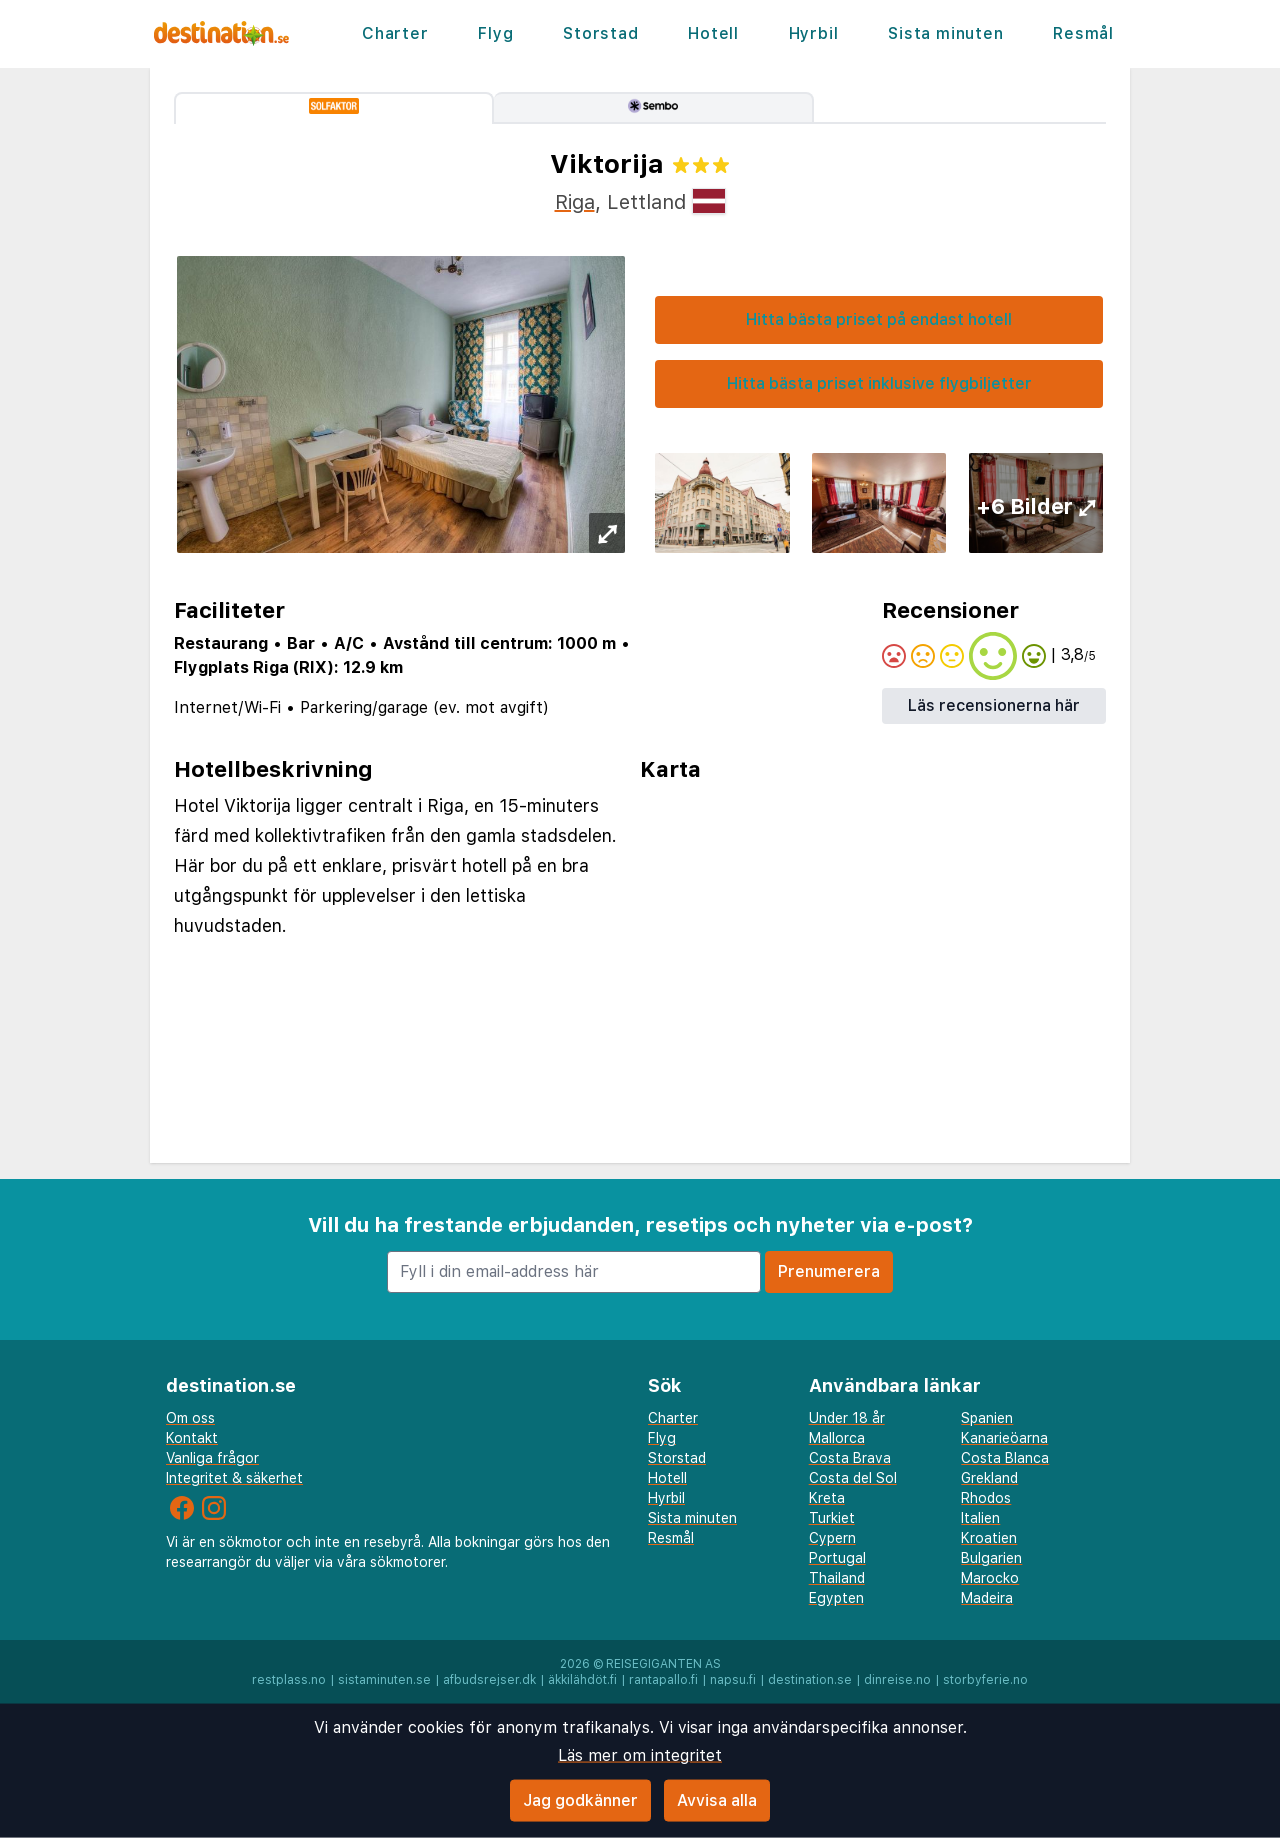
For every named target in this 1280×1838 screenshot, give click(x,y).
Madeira (987, 1598)
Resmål (1083, 33)
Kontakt (192, 1438)
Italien (980, 1518)
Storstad (600, 33)
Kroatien (989, 1538)
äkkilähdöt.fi (582, 1680)
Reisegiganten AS (663, 1664)
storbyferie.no (985, 1680)
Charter (395, 33)
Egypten (836, 1598)
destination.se (810, 1680)
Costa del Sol (853, 1478)
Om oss (190, 1418)
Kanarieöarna (1004, 1438)
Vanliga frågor (212, 1458)
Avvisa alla (717, 1800)
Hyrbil (814, 33)
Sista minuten (945, 33)
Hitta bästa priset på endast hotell (879, 319)
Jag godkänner (580, 1800)
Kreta (827, 1498)
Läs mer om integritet (640, 1755)
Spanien (987, 1418)
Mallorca (837, 1438)
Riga (575, 202)
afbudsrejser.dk (489, 1680)
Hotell (713, 33)
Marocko (990, 1578)
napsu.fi (733, 1680)
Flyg (495, 33)
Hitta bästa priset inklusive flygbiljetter (879, 383)
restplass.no (289, 1680)
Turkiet (832, 1518)
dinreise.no (897, 1680)
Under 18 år (847, 1418)
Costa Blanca (1005, 1458)
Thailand (837, 1578)
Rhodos (986, 1498)
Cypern (832, 1538)
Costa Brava (850, 1458)
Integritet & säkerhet (234, 1478)
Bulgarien (991, 1558)
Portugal (837, 1558)
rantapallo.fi (663, 1680)
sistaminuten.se (384, 1680)
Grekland (989, 1478)
